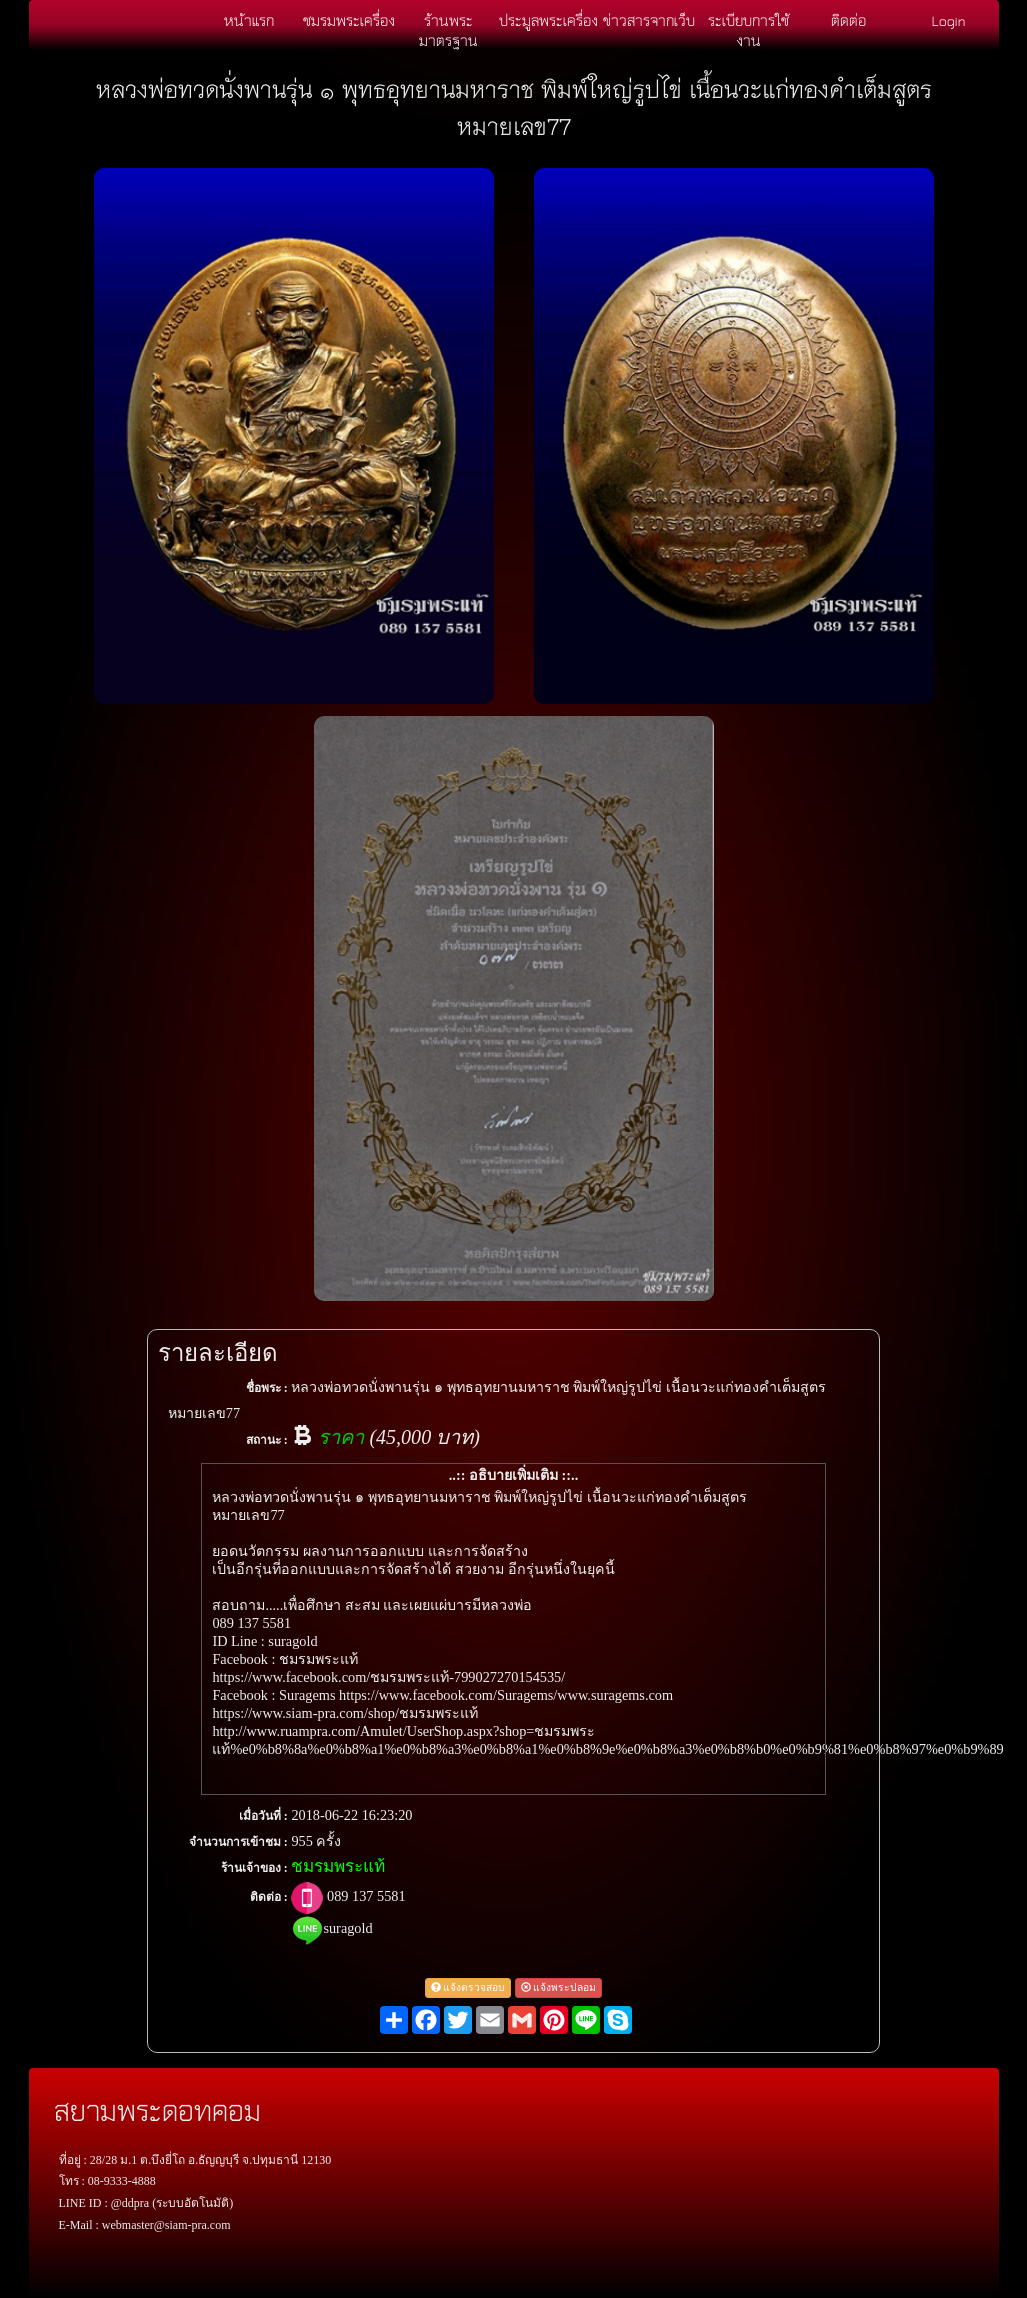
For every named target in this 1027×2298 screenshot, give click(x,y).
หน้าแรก (249, 20)
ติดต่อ (848, 20)
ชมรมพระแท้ (338, 1866)
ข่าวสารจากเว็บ (649, 20)
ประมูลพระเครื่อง (548, 20)
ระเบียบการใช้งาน (748, 30)
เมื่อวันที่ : (263, 1816)
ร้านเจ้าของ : (254, 1868)
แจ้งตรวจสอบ (468, 1987)
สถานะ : (267, 1440)
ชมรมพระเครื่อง (349, 20)
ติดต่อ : (269, 1897)
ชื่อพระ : (267, 1388)
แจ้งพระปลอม (559, 1987)
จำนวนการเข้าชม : (238, 1842)
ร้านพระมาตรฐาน (448, 30)
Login (949, 20)
